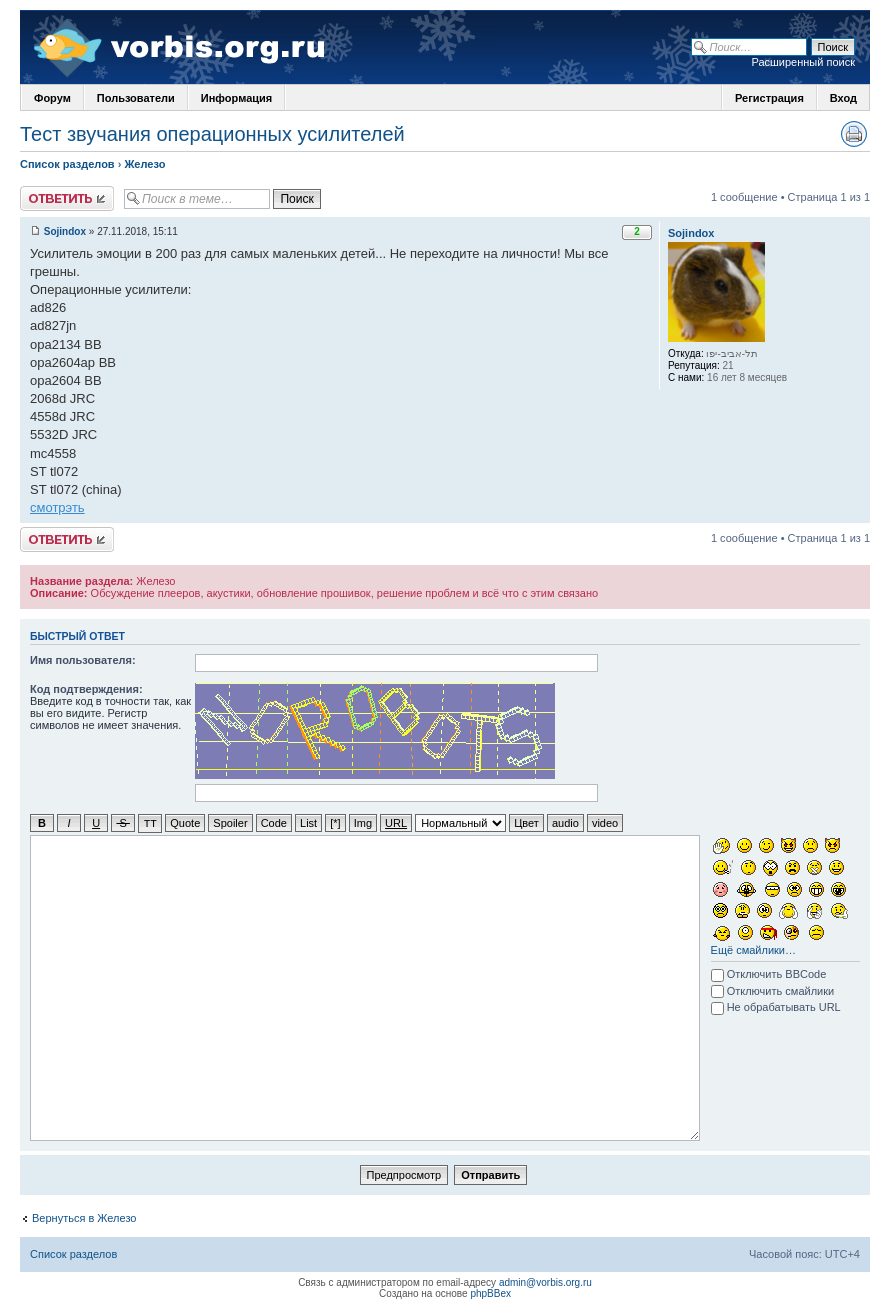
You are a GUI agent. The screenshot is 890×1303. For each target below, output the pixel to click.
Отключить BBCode (769, 973)
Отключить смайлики (773, 990)
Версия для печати (854, 134)
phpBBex (490, 1292)
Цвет (526, 823)
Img (363, 823)
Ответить (67, 198)
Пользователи (136, 98)
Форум (52, 98)
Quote (185, 823)
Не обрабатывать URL (776, 1006)
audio (565, 823)
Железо (144, 164)
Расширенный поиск (803, 62)
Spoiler (230, 823)
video (605, 823)
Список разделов (67, 164)
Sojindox (65, 231)
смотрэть (57, 507)
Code (274, 823)
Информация (236, 98)
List (308, 823)
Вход (843, 98)
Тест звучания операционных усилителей (212, 134)
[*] (335, 823)
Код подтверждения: (86, 689)
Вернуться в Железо (84, 1217)
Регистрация (769, 98)
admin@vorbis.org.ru (545, 1281)
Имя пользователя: (83, 660)
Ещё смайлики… (753, 949)
